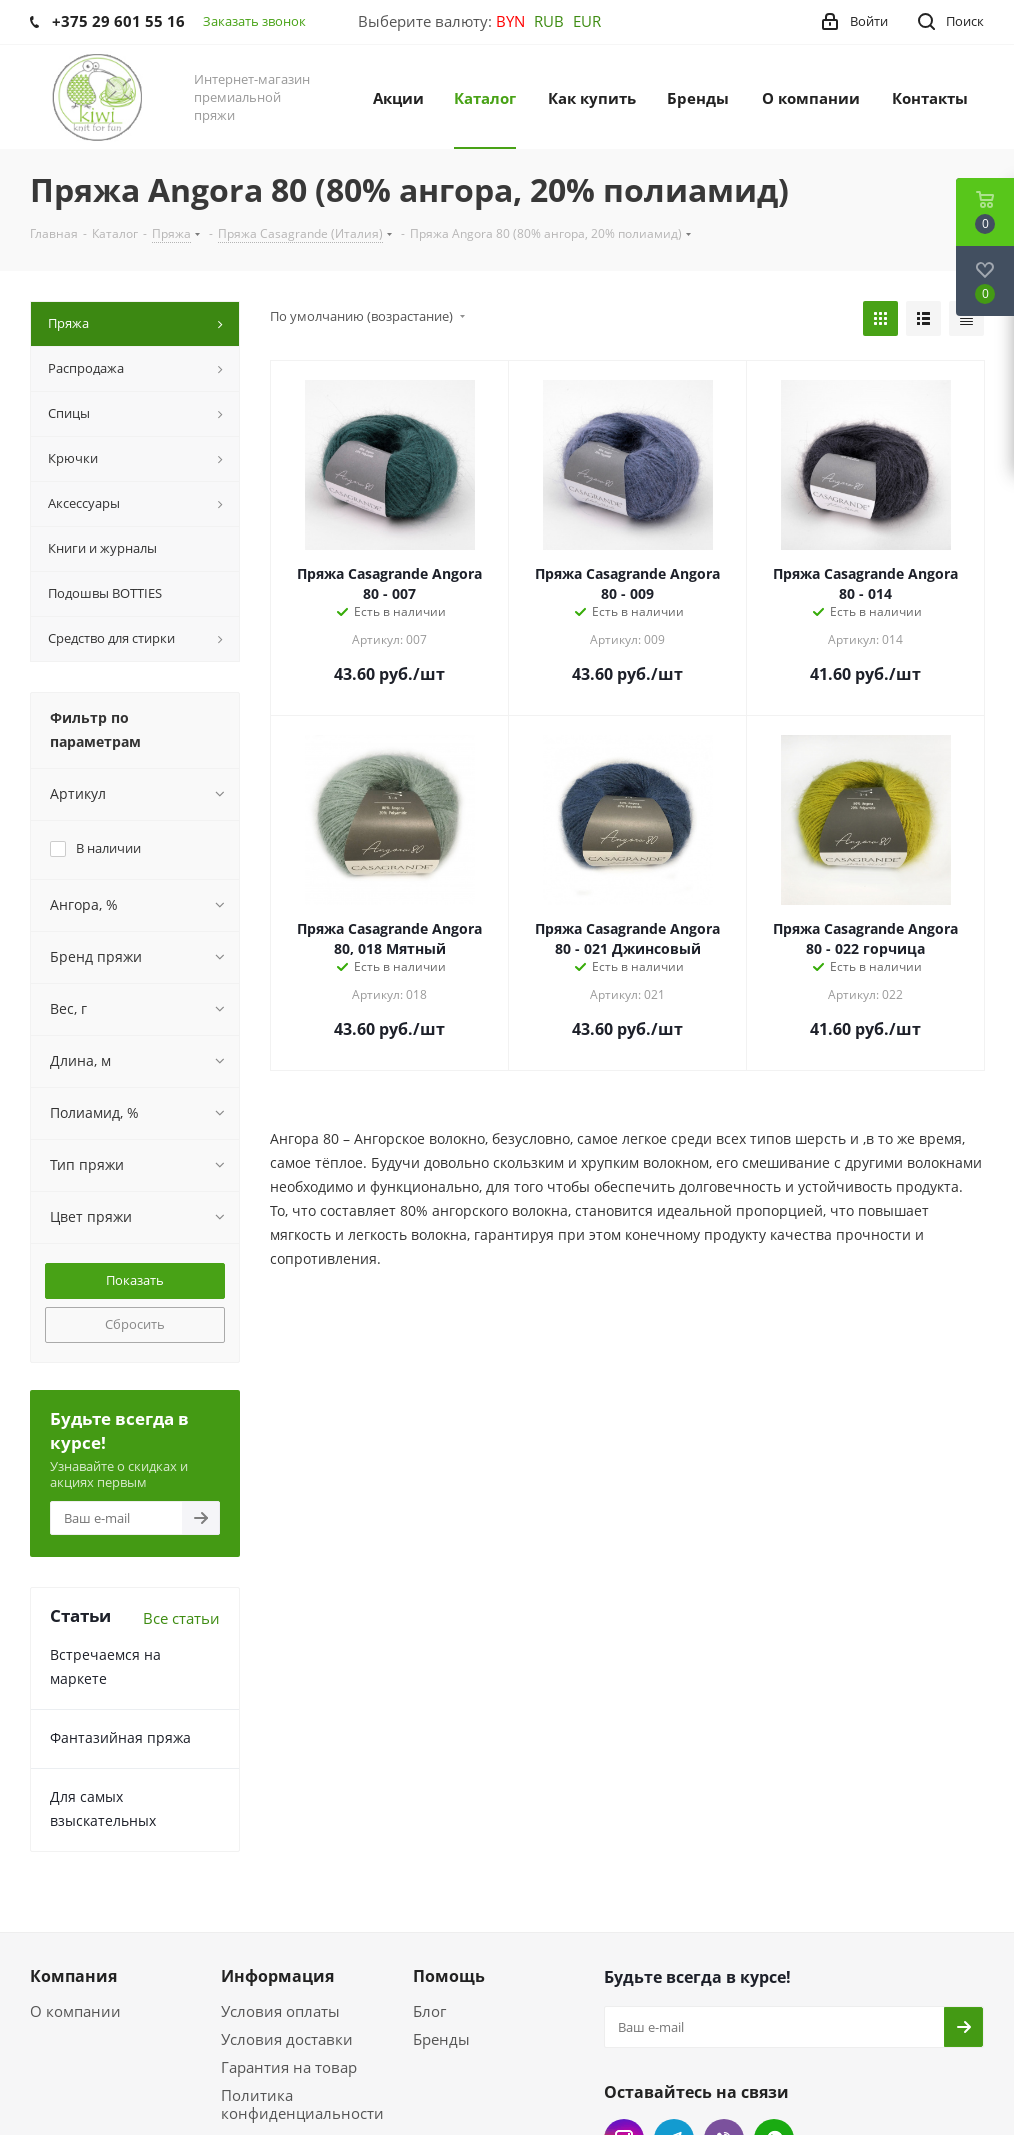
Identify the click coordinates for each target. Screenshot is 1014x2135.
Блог (429, 2011)
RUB (549, 21)
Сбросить (135, 1324)
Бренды (441, 2039)
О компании (75, 2011)
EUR (587, 21)
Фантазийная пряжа (120, 1737)
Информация (277, 1976)
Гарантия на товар (289, 2067)
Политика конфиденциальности (302, 2104)
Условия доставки (287, 2039)
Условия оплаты (280, 2011)
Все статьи (181, 1618)
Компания (73, 1976)
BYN (510, 21)
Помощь (449, 1976)
